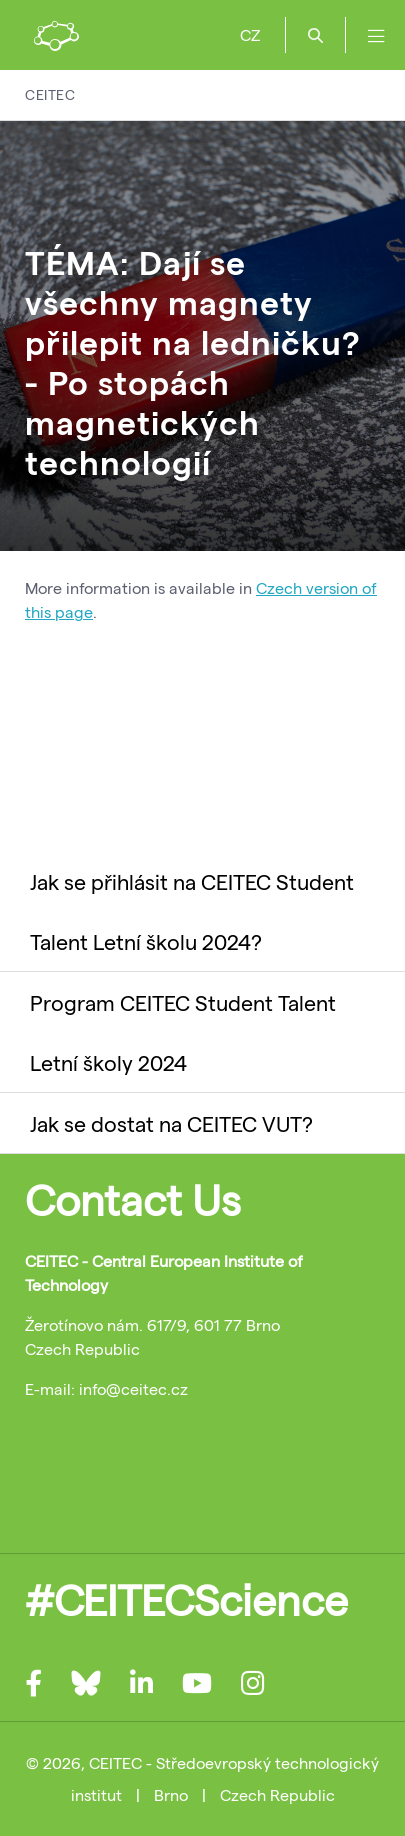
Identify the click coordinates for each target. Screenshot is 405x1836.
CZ (250, 34)
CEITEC (50, 94)
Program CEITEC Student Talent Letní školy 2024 (183, 1032)
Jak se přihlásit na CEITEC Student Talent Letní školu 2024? (192, 911)
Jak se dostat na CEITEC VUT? (171, 1123)
